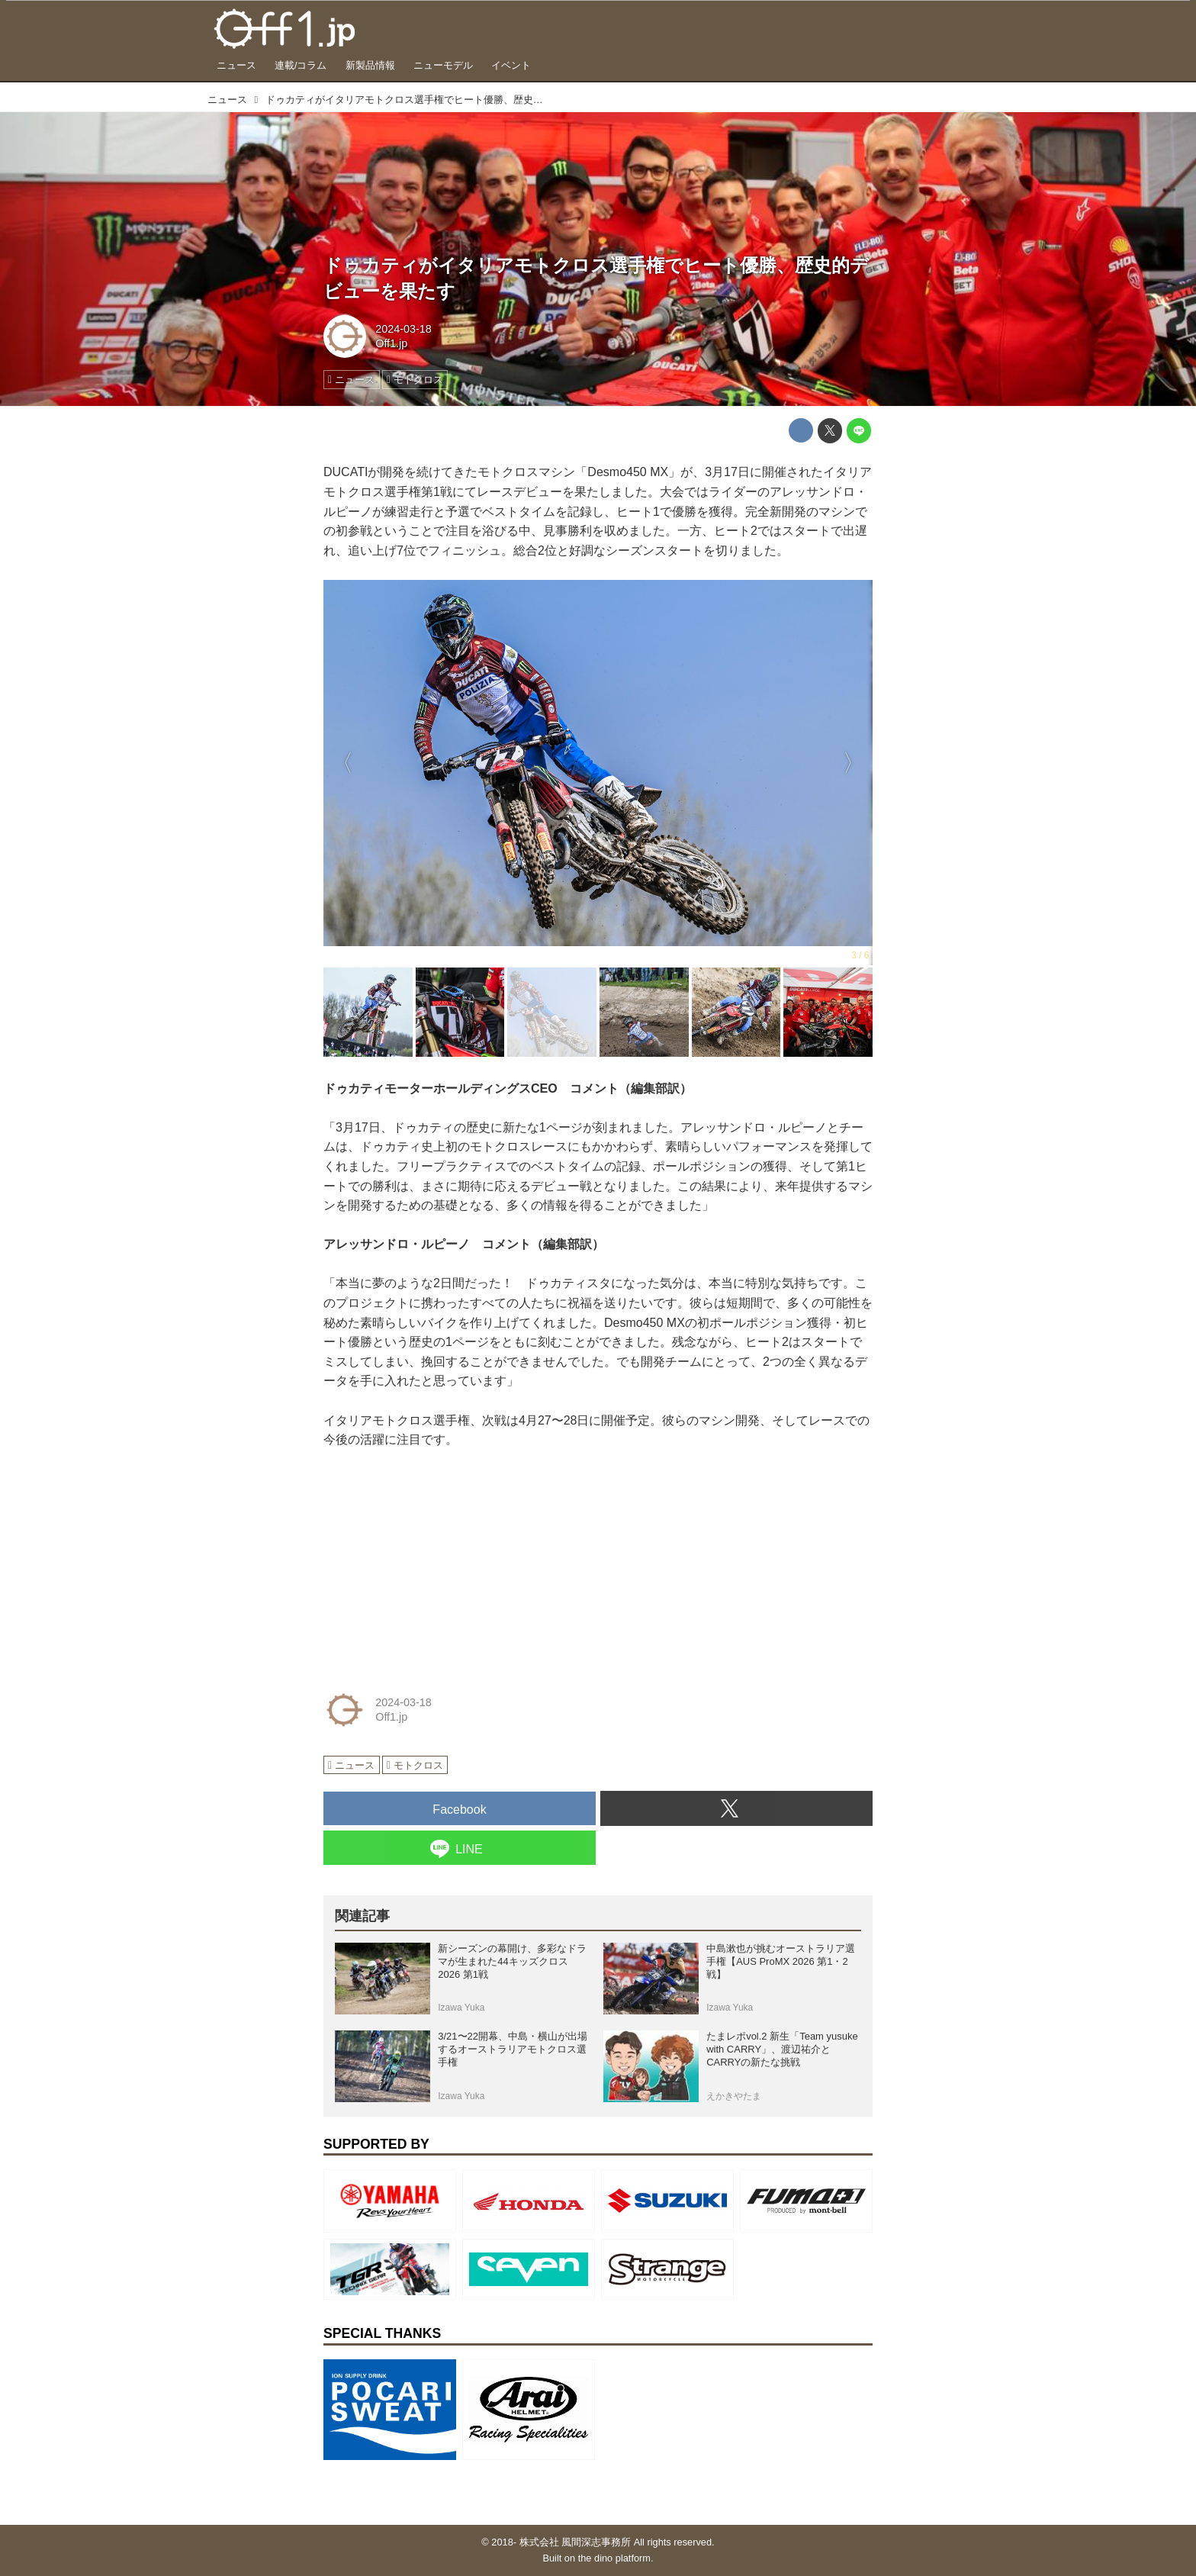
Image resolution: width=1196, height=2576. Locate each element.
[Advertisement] (437, 1564)
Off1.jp (391, 343)
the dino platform (614, 2558)
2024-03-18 (403, 329)
